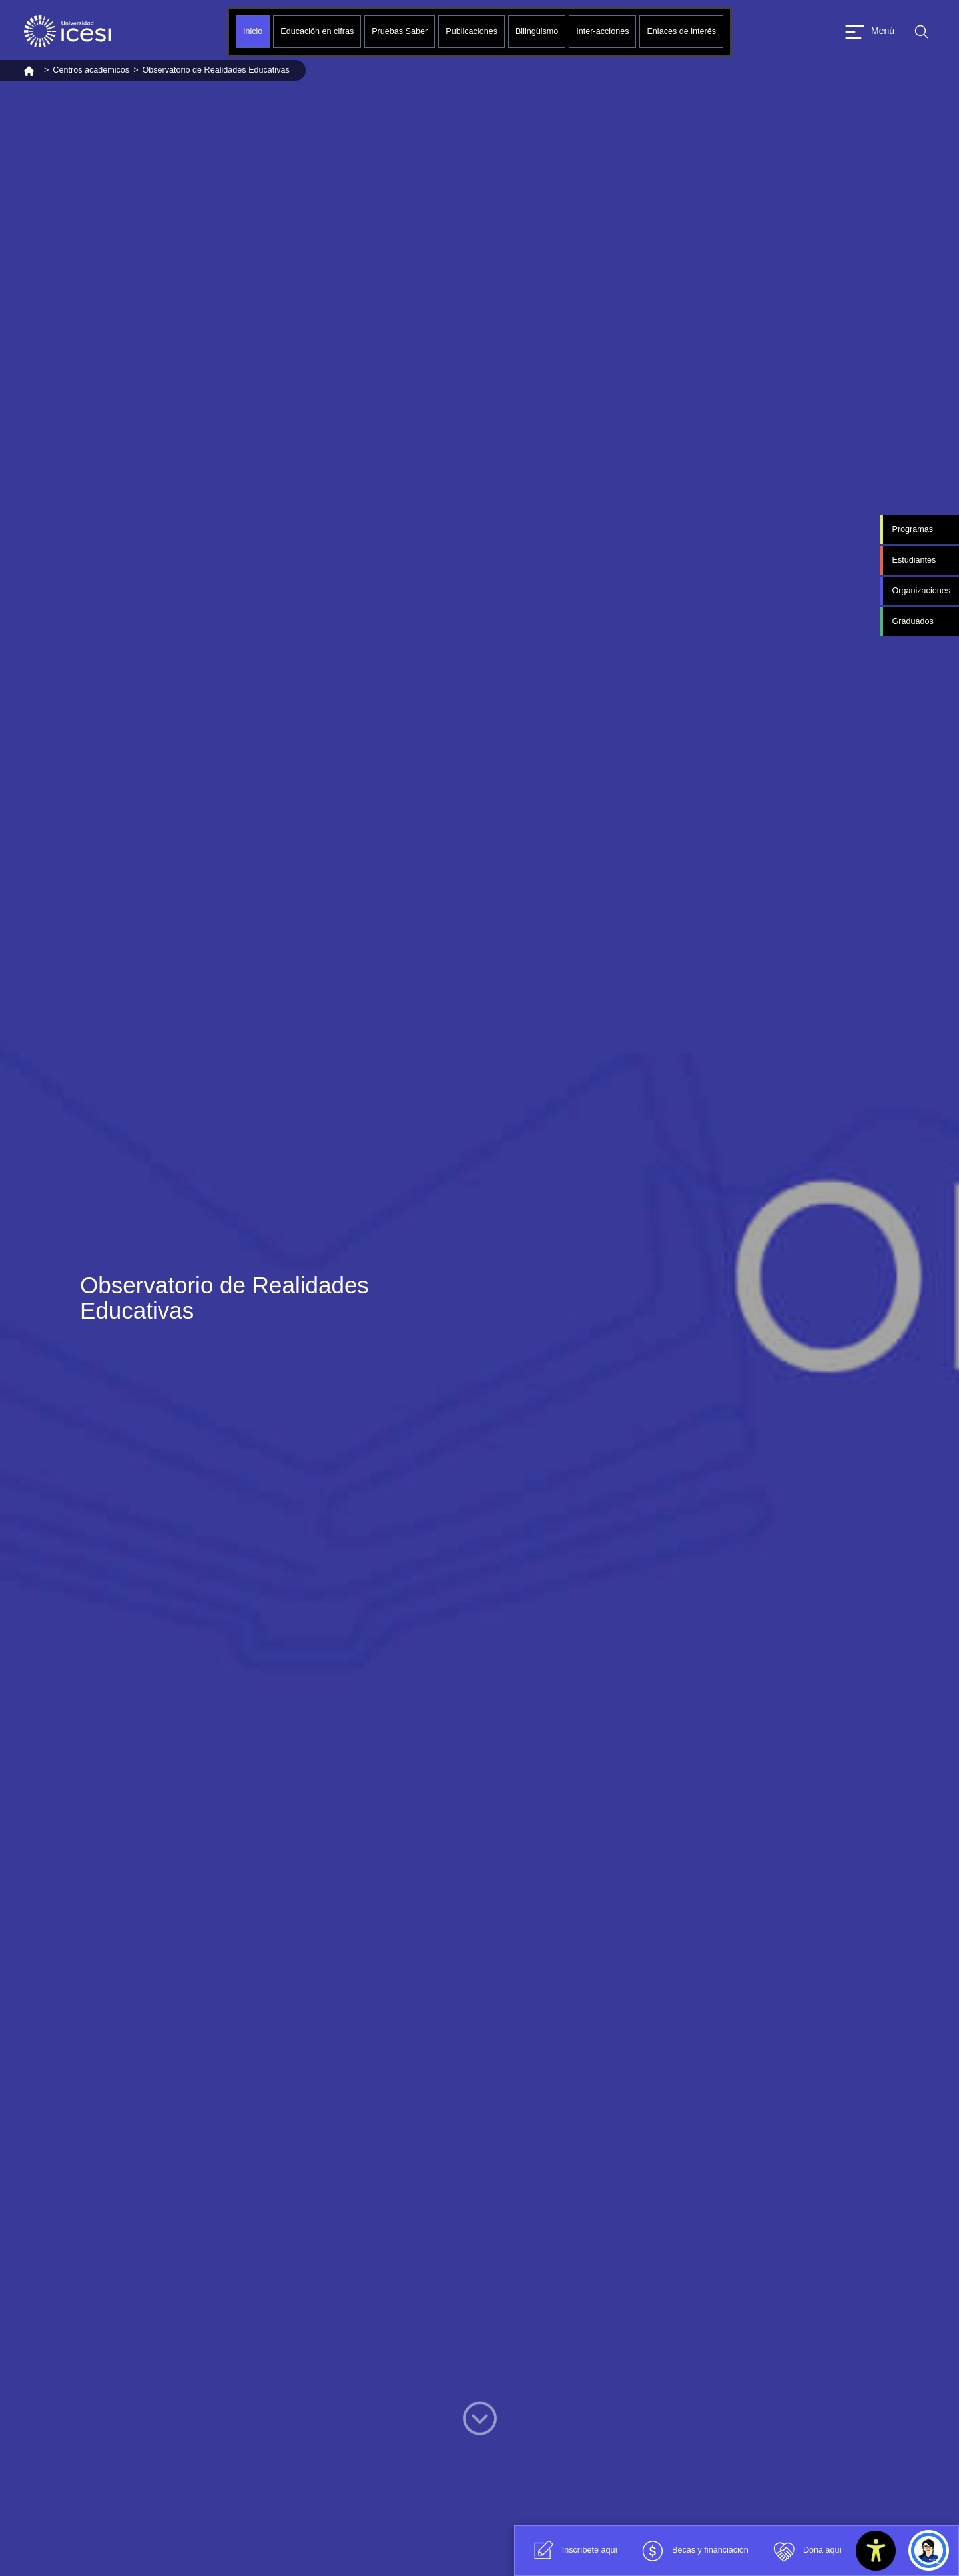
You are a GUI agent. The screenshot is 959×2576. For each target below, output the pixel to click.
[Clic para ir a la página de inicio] (67, 31)
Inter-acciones (602, 31)
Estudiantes (914, 560)
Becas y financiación (693, 2550)
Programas (912, 529)
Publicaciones (471, 31)
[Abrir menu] (869, 32)
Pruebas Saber (400, 31)
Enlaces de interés (681, 31)
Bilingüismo (536, 31)
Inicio (252, 31)
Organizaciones (921, 590)
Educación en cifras (317, 31)
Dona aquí (805, 2550)
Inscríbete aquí (572, 2550)
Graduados (912, 621)
